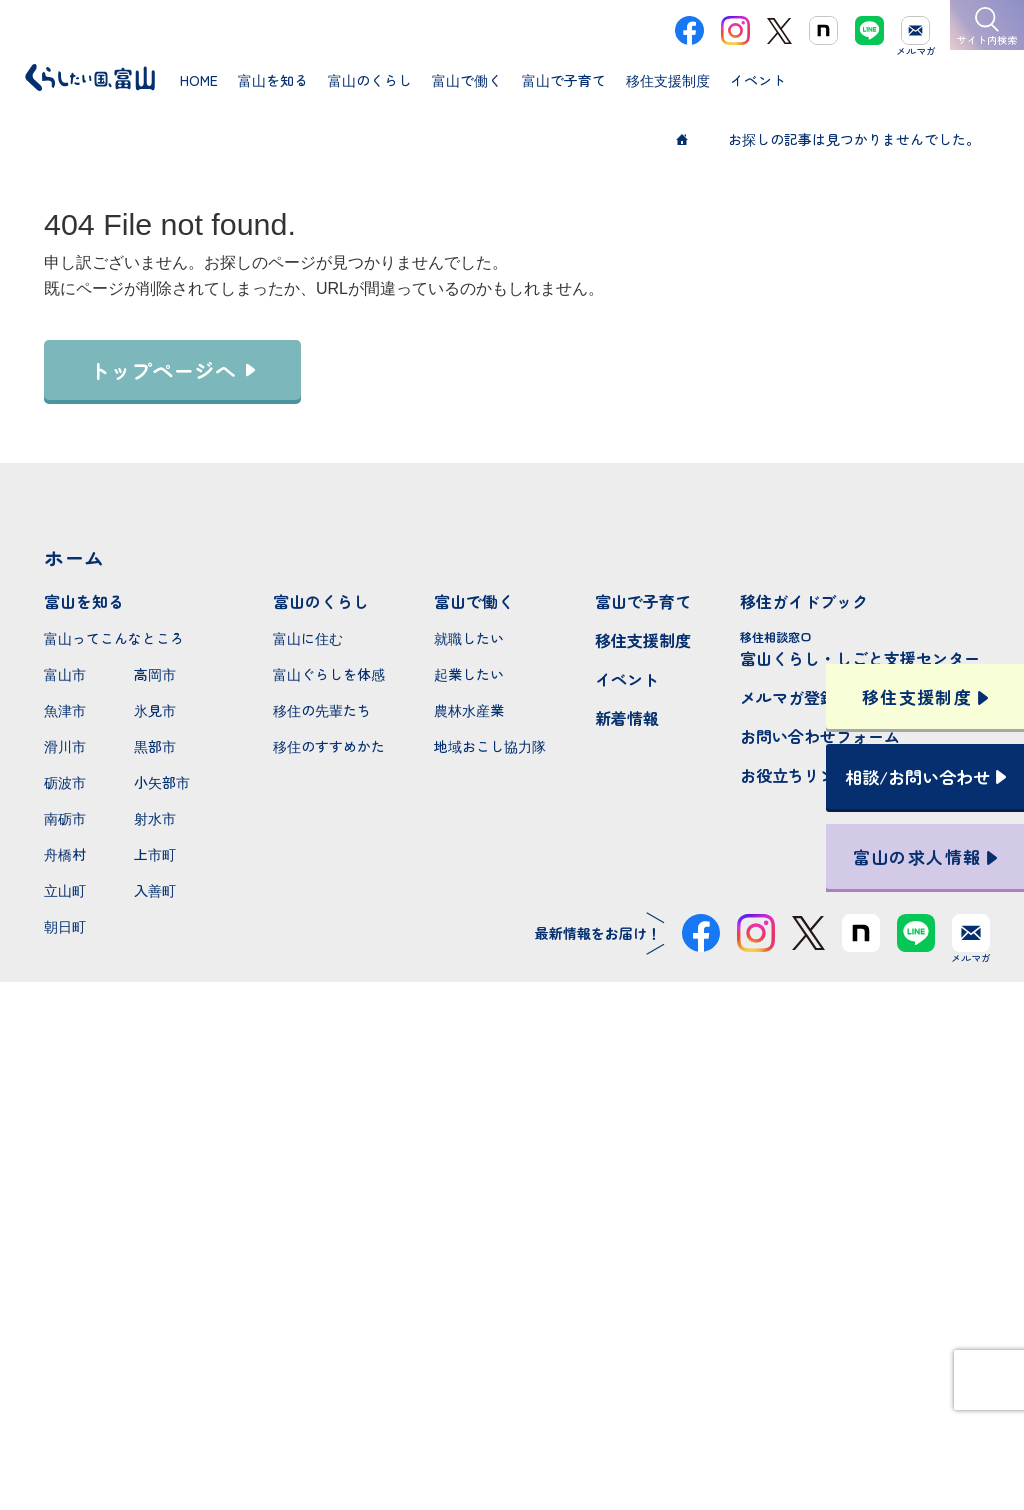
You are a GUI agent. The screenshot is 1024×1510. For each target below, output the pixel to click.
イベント (627, 679)
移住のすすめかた (329, 746)
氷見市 (155, 710)
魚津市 (65, 710)
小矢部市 (162, 782)
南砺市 (65, 818)
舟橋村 (65, 854)
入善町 (155, 890)
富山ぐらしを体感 (329, 674)
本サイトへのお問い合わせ (512, 1293)
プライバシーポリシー (512, 1423)
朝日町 (65, 926)
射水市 (155, 818)
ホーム (74, 557)
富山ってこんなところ (114, 638)
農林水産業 (469, 710)
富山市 (65, 674)
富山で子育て (643, 601)
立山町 (65, 890)
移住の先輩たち (322, 710)
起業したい (469, 674)
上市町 (155, 854)
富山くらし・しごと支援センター (860, 649)
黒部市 (155, 746)
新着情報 (627, 718)
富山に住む (308, 638)
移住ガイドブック (804, 601)
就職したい (469, 638)
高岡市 (155, 674)
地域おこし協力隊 (490, 746)
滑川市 (65, 746)
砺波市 (65, 782)
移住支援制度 (643, 640)
